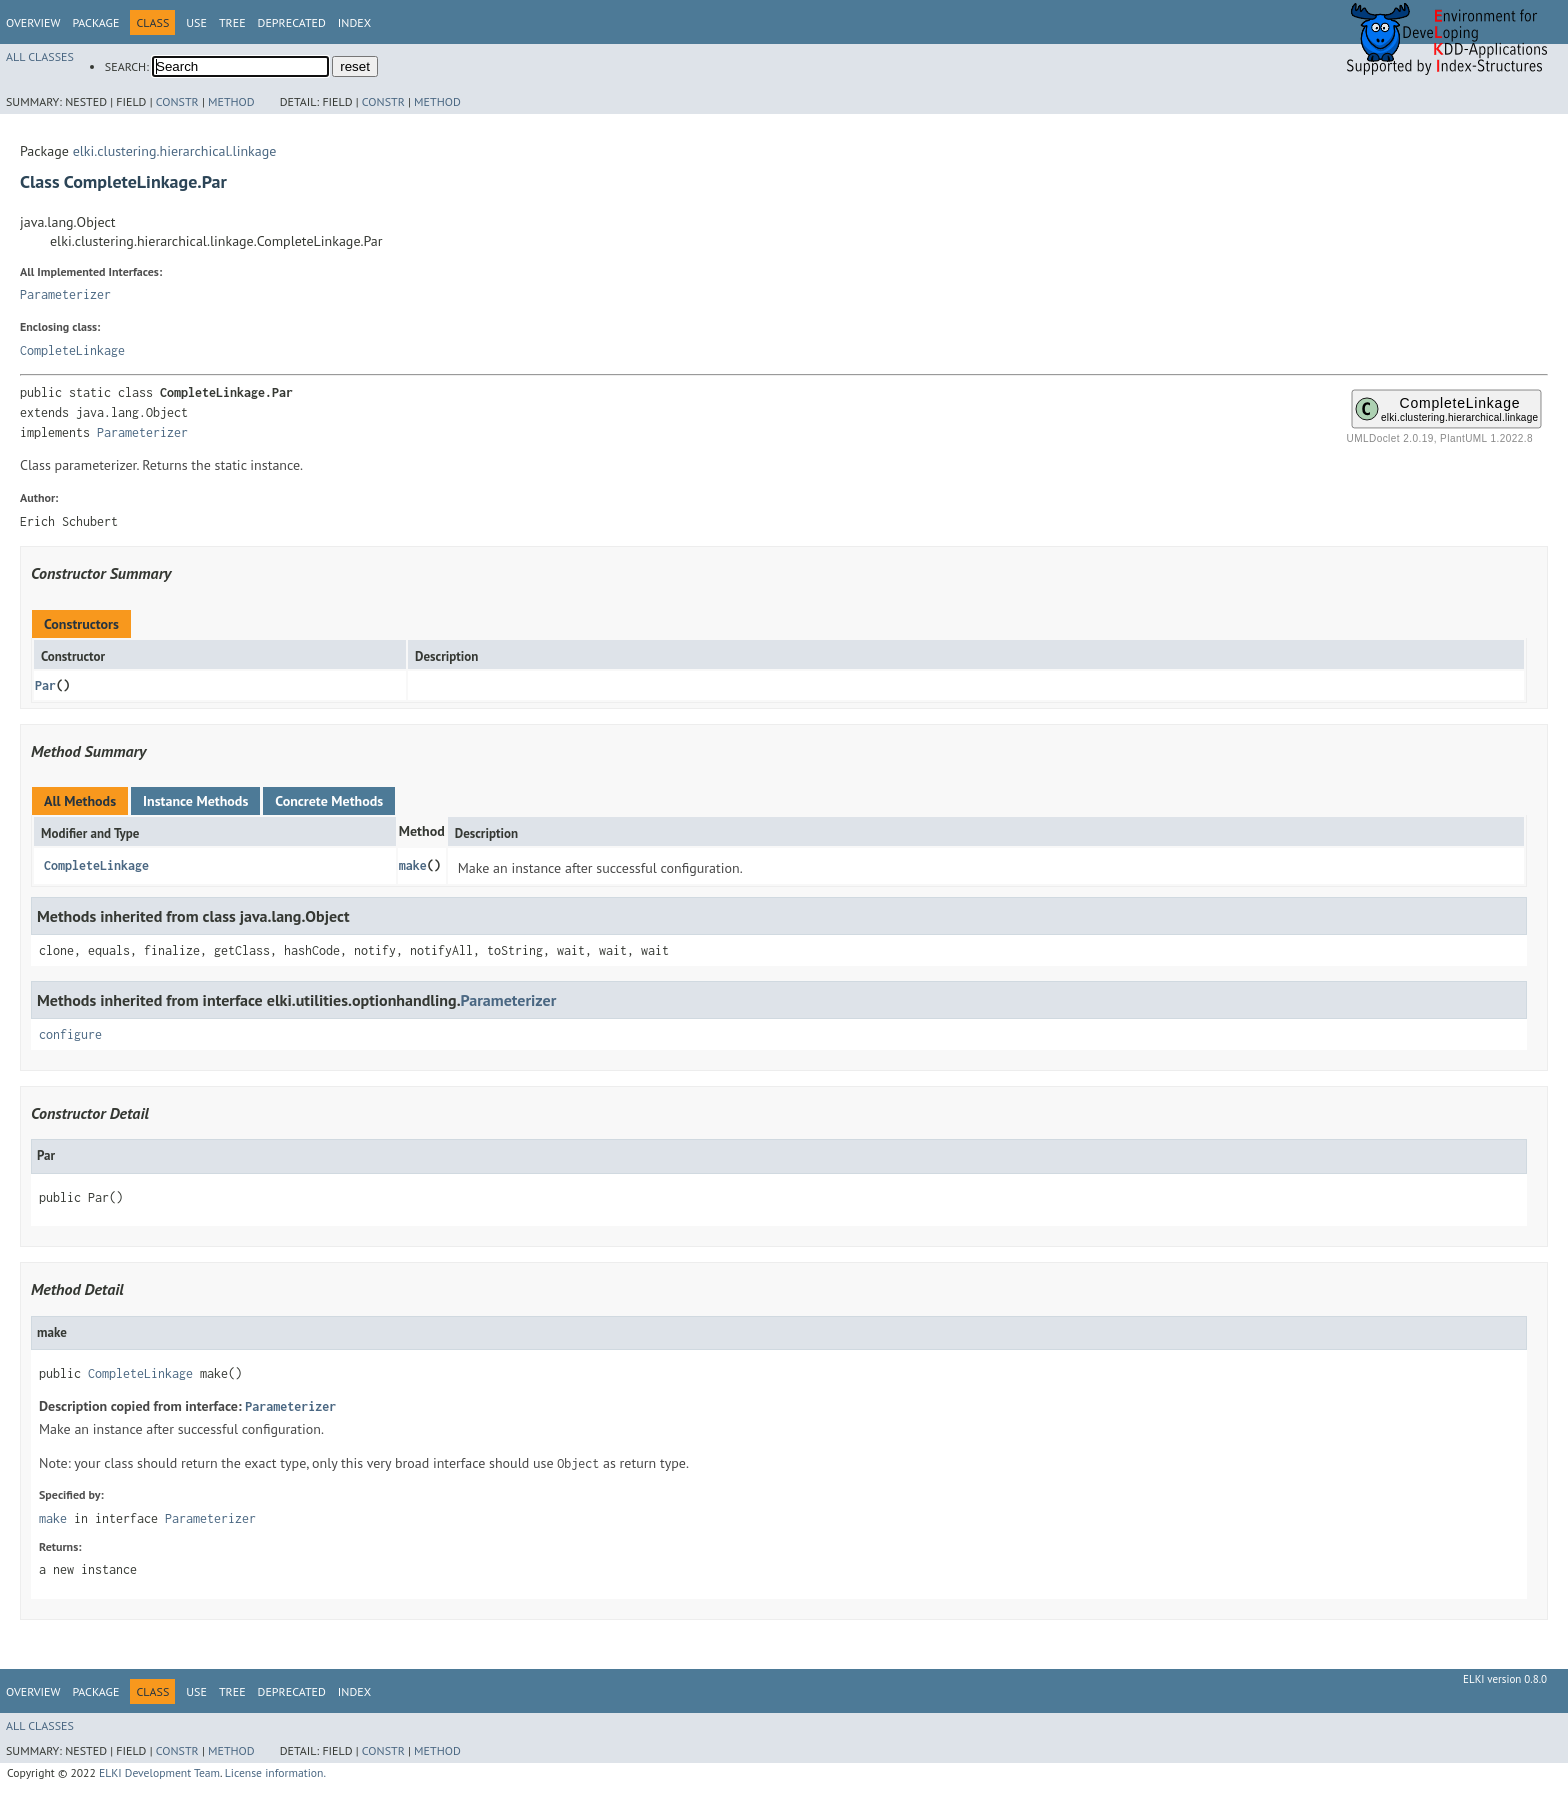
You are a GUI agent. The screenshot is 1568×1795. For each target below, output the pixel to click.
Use (196, 22)
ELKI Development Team (159, 1772)
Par (45, 685)
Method (231, 101)
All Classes (40, 56)
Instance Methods (195, 801)
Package (95, 22)
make (413, 865)
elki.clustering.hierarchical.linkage (175, 151)
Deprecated (292, 22)
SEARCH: (127, 66)
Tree (232, 22)
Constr (177, 101)
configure (70, 1034)
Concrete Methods (329, 801)
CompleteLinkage (72, 350)
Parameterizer (65, 294)
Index (354, 22)
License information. (275, 1772)
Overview (33, 22)
